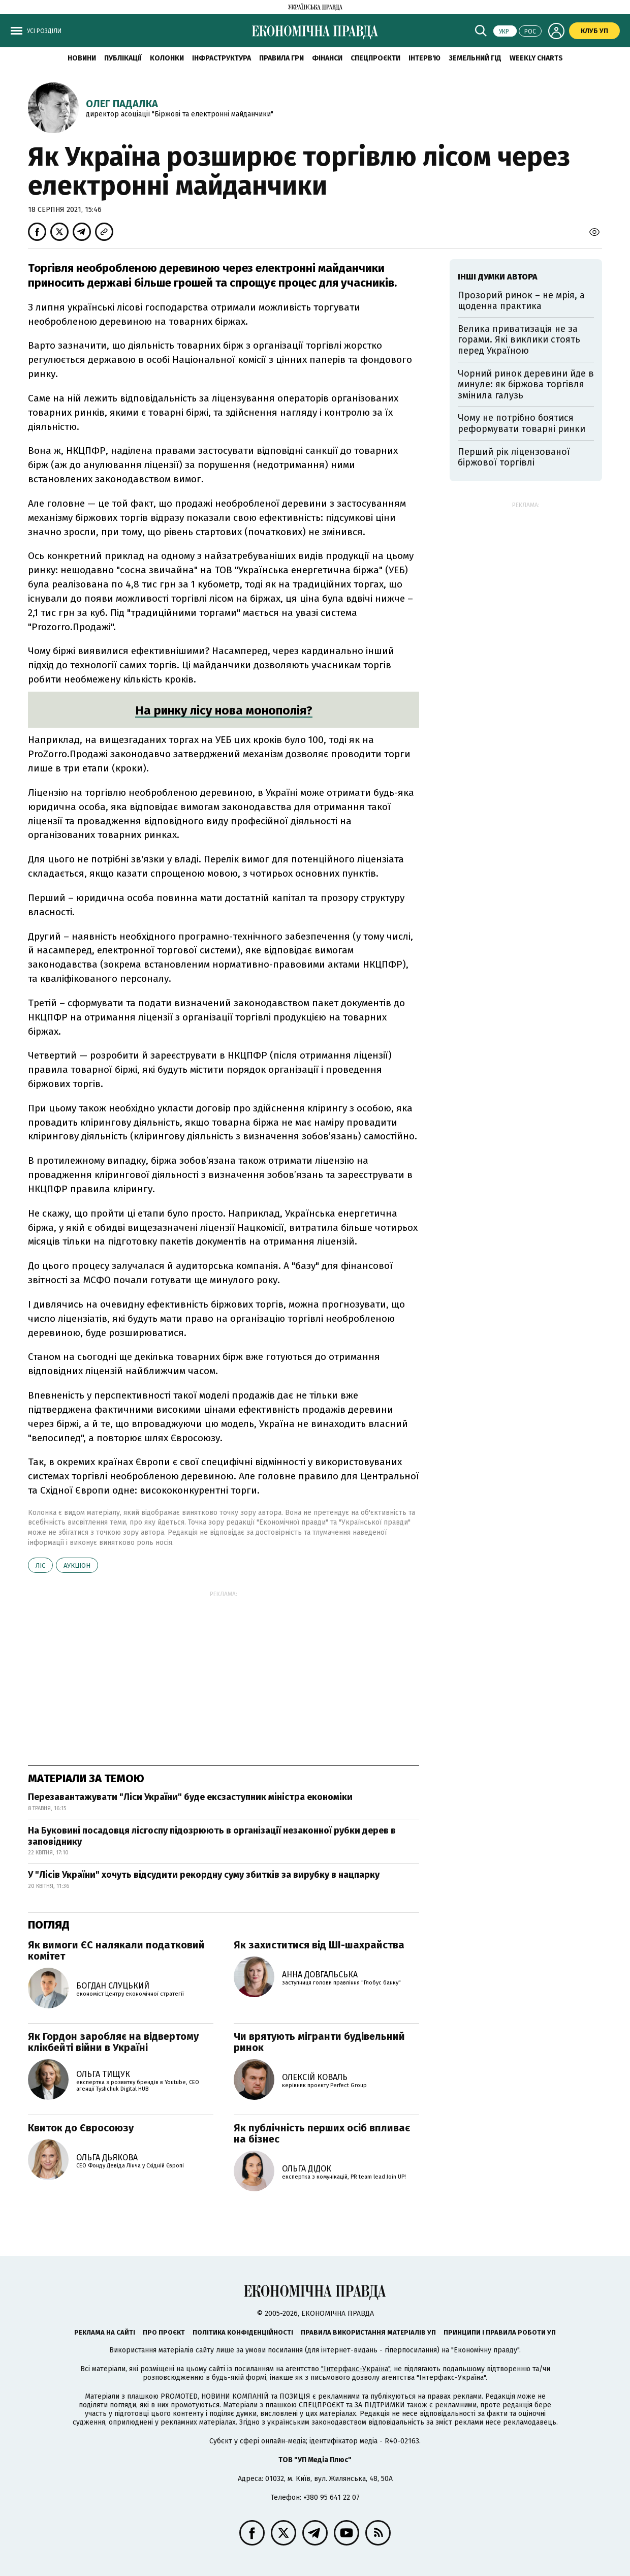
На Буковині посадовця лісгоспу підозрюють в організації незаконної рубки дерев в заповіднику (212, 1836)
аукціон (77, 1565)
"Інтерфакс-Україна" (355, 2369)
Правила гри (281, 58)
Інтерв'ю (424, 58)
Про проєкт (164, 2332)
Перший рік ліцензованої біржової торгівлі (514, 457)
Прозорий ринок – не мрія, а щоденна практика (521, 301)
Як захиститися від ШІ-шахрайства (319, 1945)
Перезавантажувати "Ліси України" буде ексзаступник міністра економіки (190, 1797)
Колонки (167, 58)
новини (82, 58)
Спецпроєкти (375, 58)
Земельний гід (475, 58)
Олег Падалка (122, 104)
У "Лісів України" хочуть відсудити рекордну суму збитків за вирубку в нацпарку (204, 1874)
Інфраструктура (221, 58)
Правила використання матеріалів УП (368, 2332)
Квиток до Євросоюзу (81, 2128)
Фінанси (327, 58)
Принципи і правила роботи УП (500, 2332)
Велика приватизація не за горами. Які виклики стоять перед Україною (519, 339)
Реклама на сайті (104, 2332)
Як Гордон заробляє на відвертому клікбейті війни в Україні (113, 2042)
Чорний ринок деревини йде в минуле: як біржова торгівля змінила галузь (526, 384)
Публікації (123, 58)
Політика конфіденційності (243, 2332)
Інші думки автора (498, 277)
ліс (40, 1565)
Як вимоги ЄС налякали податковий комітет (116, 1950)
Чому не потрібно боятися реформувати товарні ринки (521, 423)
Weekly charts (536, 58)
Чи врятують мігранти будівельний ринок (319, 2042)
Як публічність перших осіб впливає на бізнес (322, 2133)
